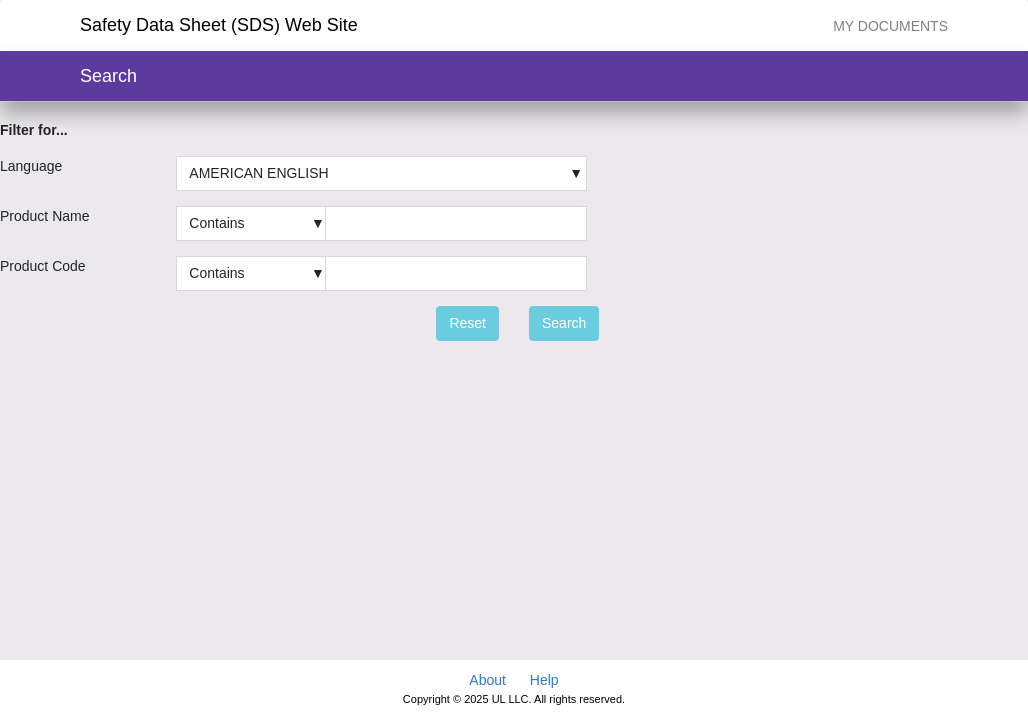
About (487, 680)
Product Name (44, 216)
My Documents (890, 26)
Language (31, 166)
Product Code (43, 266)
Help (544, 680)
